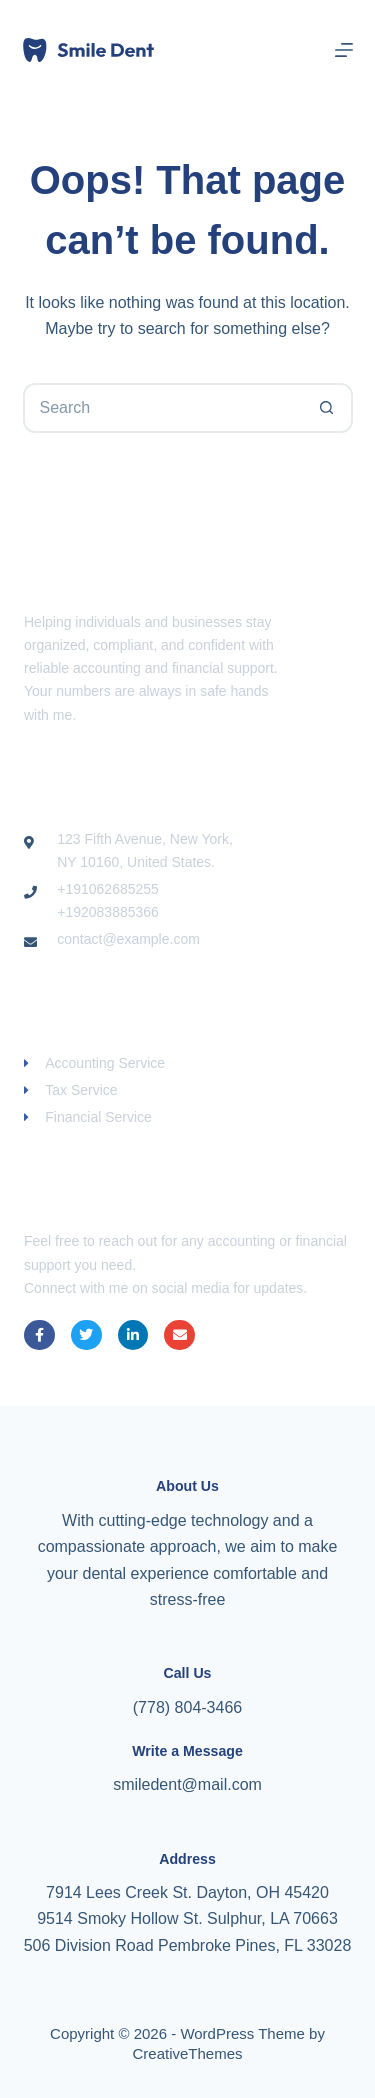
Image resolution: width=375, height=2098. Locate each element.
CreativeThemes (187, 2053)
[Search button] (328, 408)
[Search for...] (163, 408)
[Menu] (344, 50)
